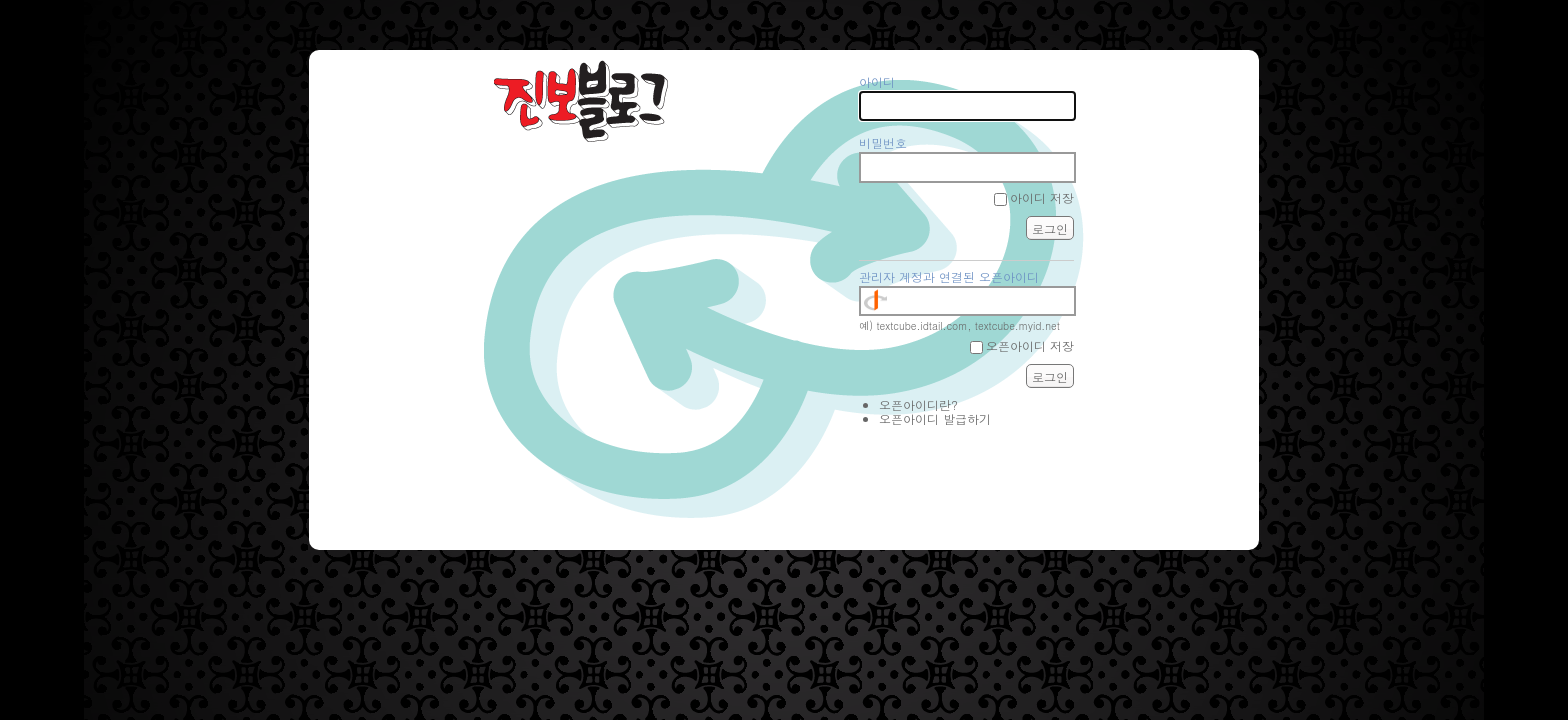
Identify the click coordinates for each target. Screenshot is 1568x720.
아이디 (877, 81)
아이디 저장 (1042, 197)
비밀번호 (883, 142)
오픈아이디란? (918, 404)
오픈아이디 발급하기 (935, 418)
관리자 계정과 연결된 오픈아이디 (949, 276)
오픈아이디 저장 (1030, 345)
